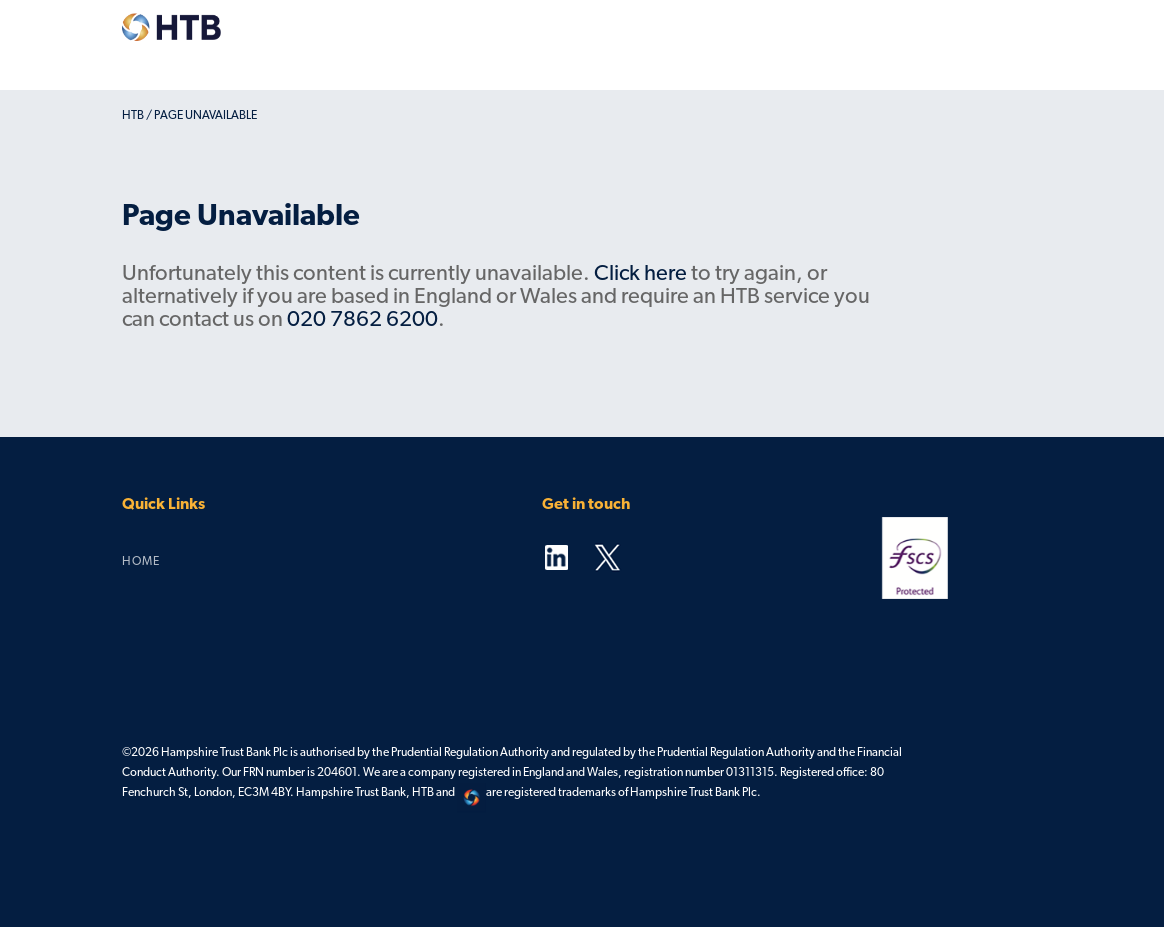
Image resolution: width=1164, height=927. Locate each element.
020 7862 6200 (362, 320)
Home (141, 562)
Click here (640, 274)
